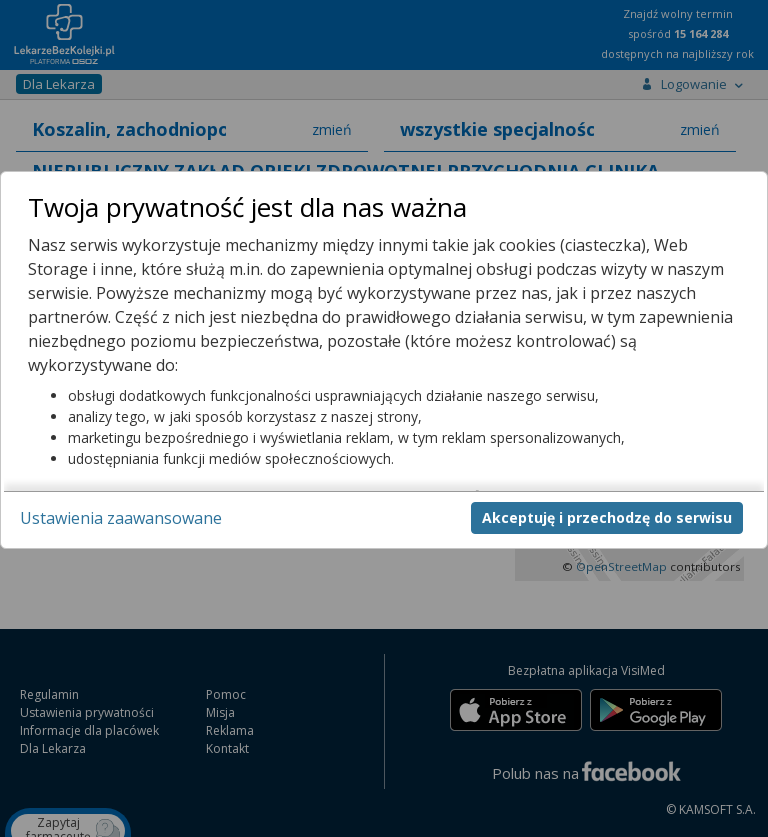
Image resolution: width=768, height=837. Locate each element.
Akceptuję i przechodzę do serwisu (607, 517)
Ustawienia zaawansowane (121, 518)
